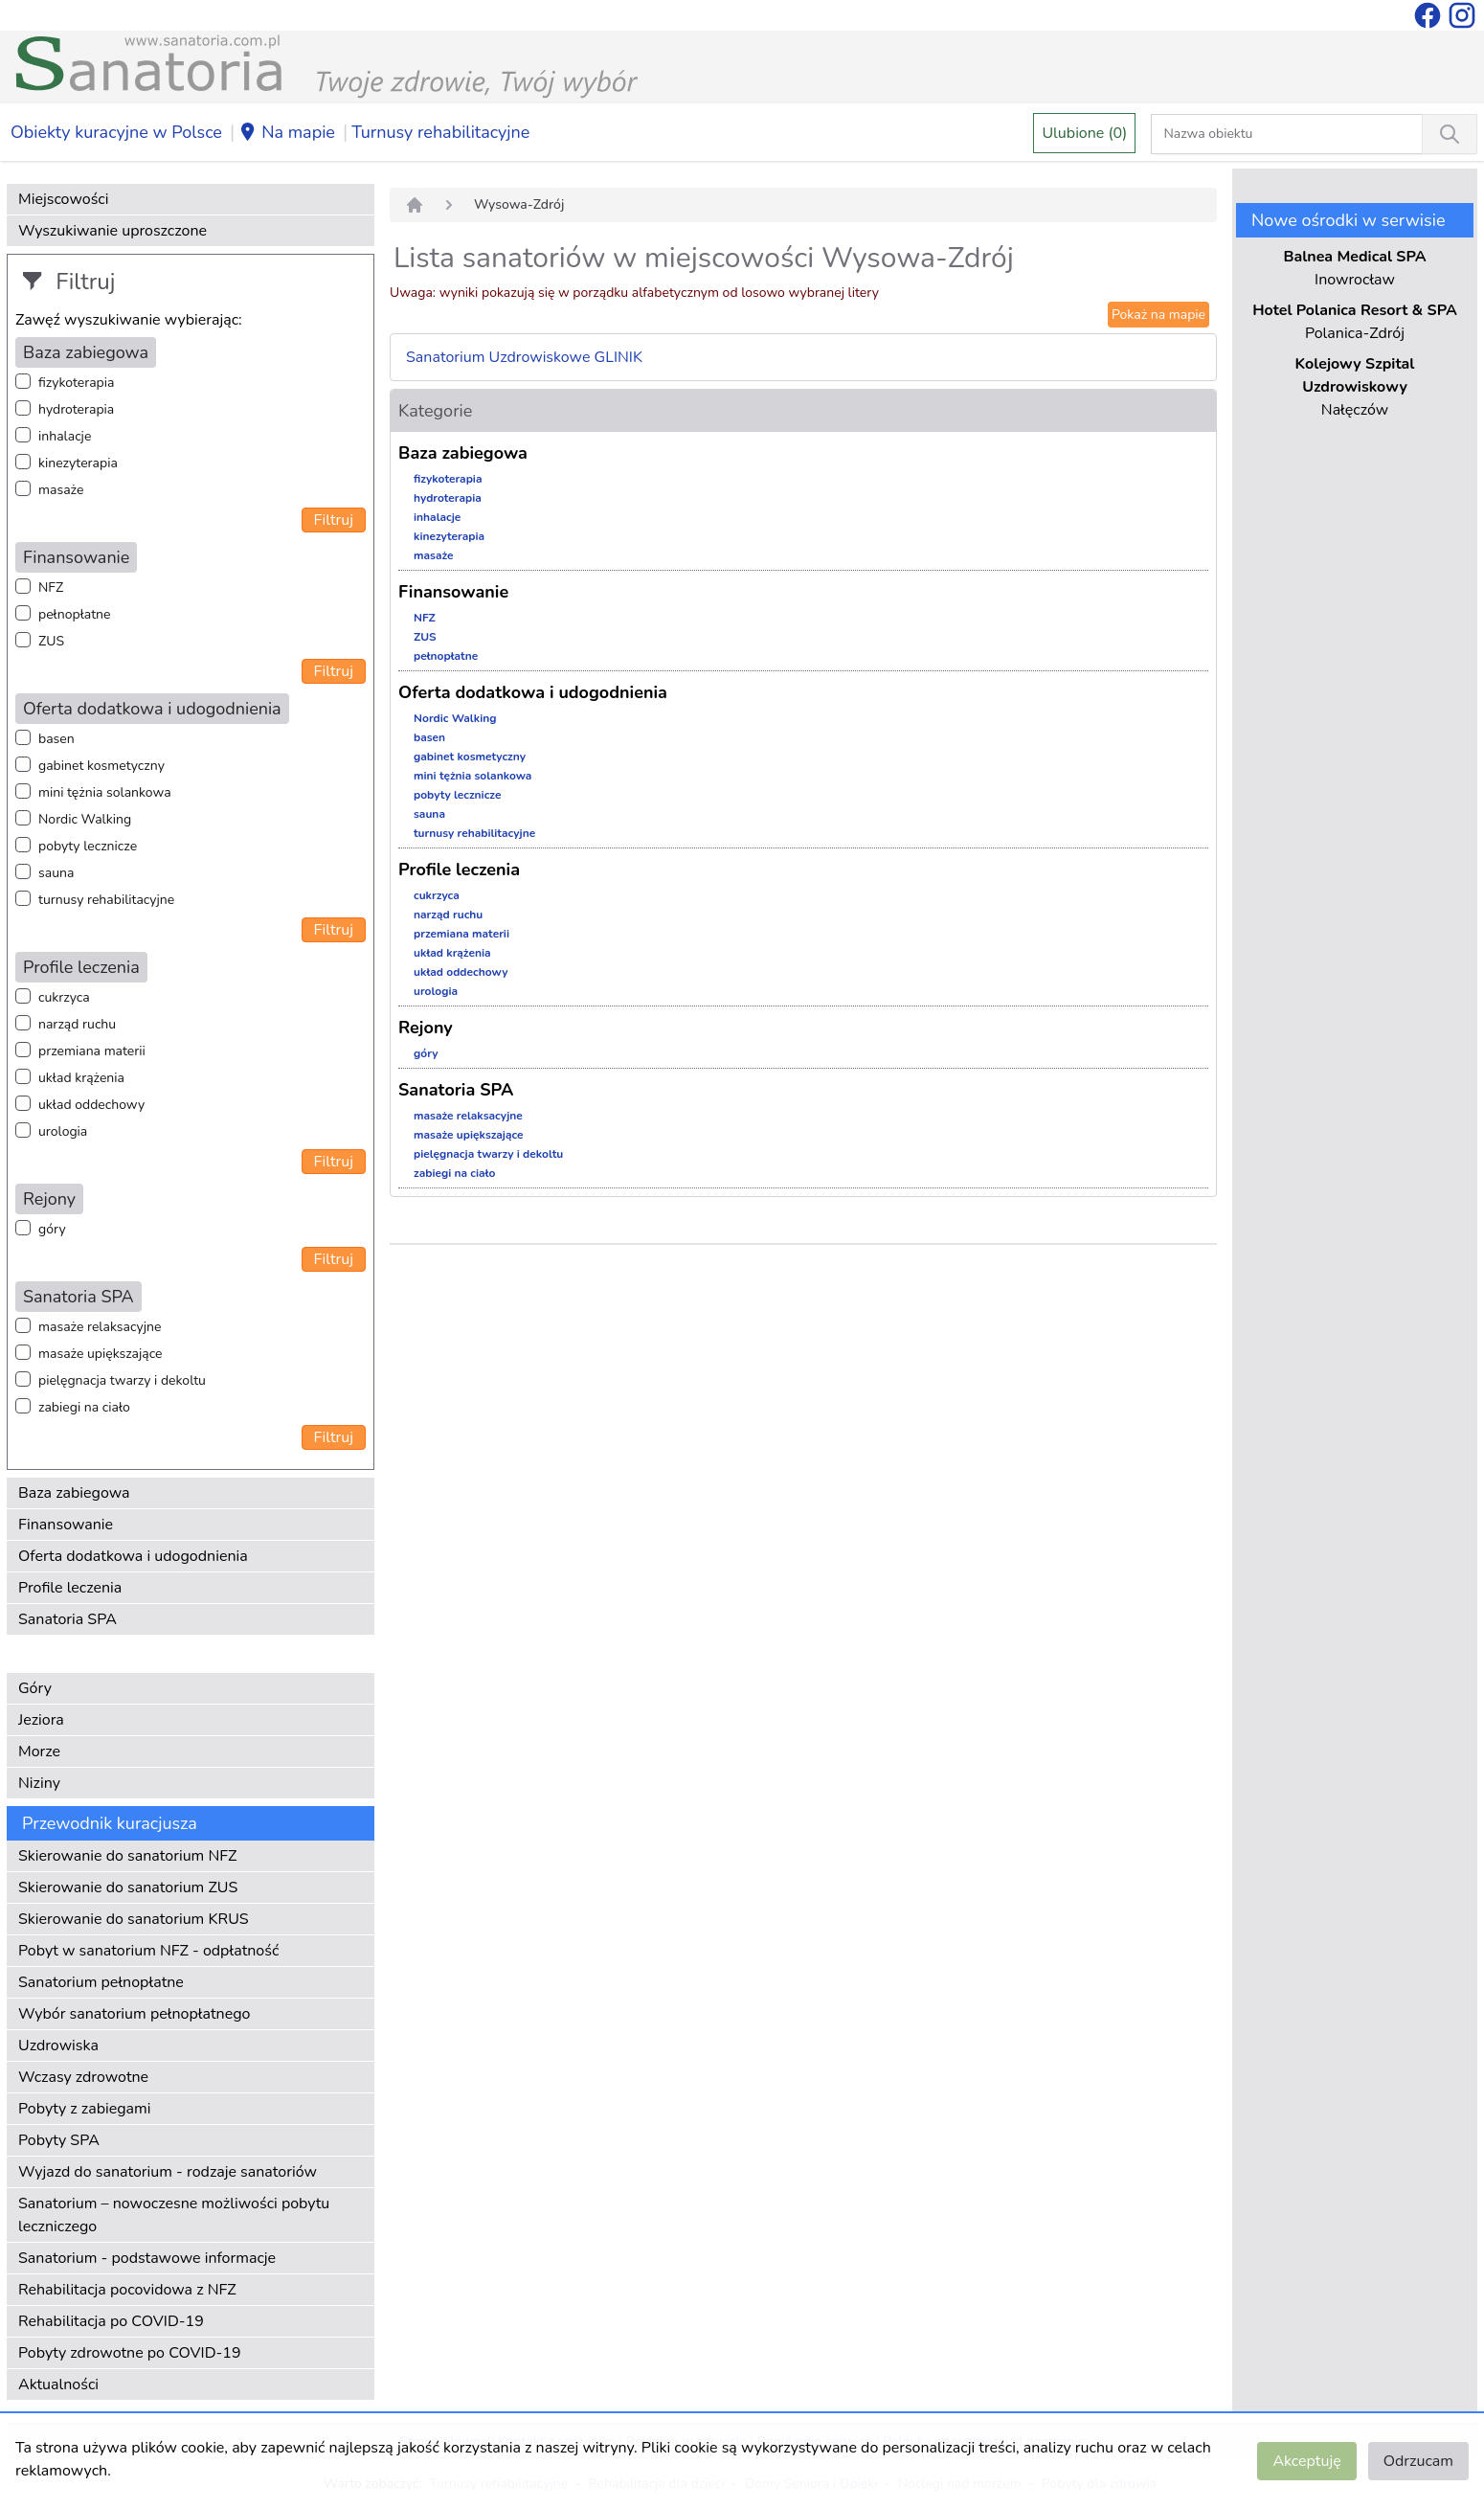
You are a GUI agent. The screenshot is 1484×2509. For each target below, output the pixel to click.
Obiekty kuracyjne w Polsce (116, 132)
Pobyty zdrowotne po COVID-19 (129, 2352)
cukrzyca (64, 997)
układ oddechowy (91, 1105)
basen (56, 739)
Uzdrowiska (58, 2045)
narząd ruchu (77, 1024)
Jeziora (41, 1719)
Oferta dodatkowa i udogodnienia (133, 1556)
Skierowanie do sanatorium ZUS (127, 1887)
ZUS (51, 641)
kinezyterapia (78, 463)
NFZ (50, 587)
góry (52, 1229)
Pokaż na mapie (1158, 314)
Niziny (39, 1783)
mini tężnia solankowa (104, 792)
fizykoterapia (76, 382)
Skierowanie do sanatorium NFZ (127, 1855)
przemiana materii (92, 1051)
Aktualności (58, 2384)
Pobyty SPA (59, 2140)
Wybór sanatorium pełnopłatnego (134, 2013)
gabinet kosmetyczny (101, 766)
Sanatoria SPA (67, 1619)
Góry (35, 1688)
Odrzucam (1418, 2461)
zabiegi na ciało (84, 1407)
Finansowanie (65, 1524)
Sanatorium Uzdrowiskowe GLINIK (524, 357)
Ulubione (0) (1084, 133)
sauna (56, 873)
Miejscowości (63, 199)
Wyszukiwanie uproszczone (112, 230)
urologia (62, 1131)
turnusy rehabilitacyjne (106, 900)
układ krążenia (81, 1078)
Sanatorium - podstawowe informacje (147, 2258)
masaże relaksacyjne (99, 1327)
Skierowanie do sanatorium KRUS (133, 1919)
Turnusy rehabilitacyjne (440, 132)
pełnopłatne (74, 614)
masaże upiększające (100, 1354)
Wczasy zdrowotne (83, 2077)
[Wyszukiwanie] (1449, 134)
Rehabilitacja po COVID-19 (111, 2321)
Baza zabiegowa (74, 1492)
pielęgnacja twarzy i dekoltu (122, 1380)
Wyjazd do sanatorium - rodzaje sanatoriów (167, 2171)
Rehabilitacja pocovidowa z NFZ (127, 2289)
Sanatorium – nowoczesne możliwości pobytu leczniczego (173, 2215)
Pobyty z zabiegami (84, 2108)
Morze (39, 1751)
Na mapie (286, 133)
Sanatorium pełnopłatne (101, 1982)
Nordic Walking (84, 819)
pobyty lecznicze (87, 846)
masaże (60, 490)
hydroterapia (76, 409)
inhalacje (64, 436)
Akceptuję (1306, 2461)
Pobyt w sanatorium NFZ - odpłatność (148, 1950)
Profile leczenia (70, 1587)
